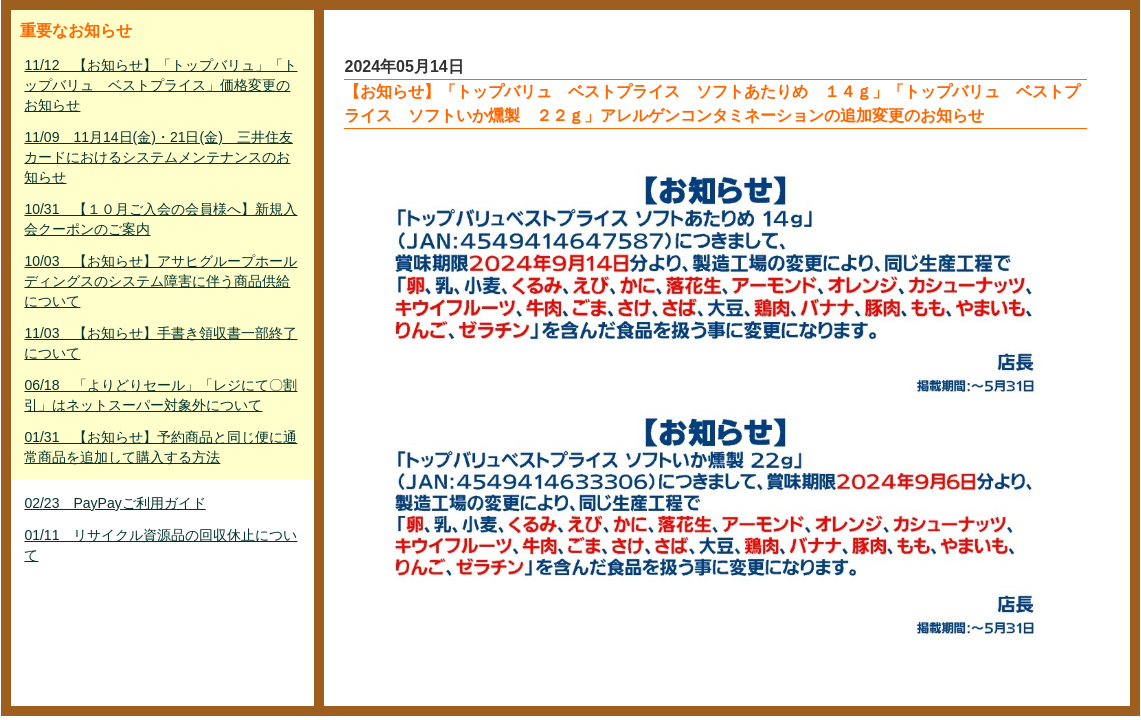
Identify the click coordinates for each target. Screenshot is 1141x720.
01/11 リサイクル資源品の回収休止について (160, 545)
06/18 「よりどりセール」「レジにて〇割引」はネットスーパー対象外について (160, 395)
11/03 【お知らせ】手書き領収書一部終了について (160, 343)
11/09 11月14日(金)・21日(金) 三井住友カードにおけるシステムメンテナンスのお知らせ (158, 157)
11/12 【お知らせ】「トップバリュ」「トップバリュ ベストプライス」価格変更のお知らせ (160, 85)
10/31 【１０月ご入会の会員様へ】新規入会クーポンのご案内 (160, 219)
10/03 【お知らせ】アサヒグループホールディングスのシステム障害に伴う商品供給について (160, 281)
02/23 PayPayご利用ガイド (114, 503)
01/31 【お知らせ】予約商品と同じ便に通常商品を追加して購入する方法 (160, 447)
